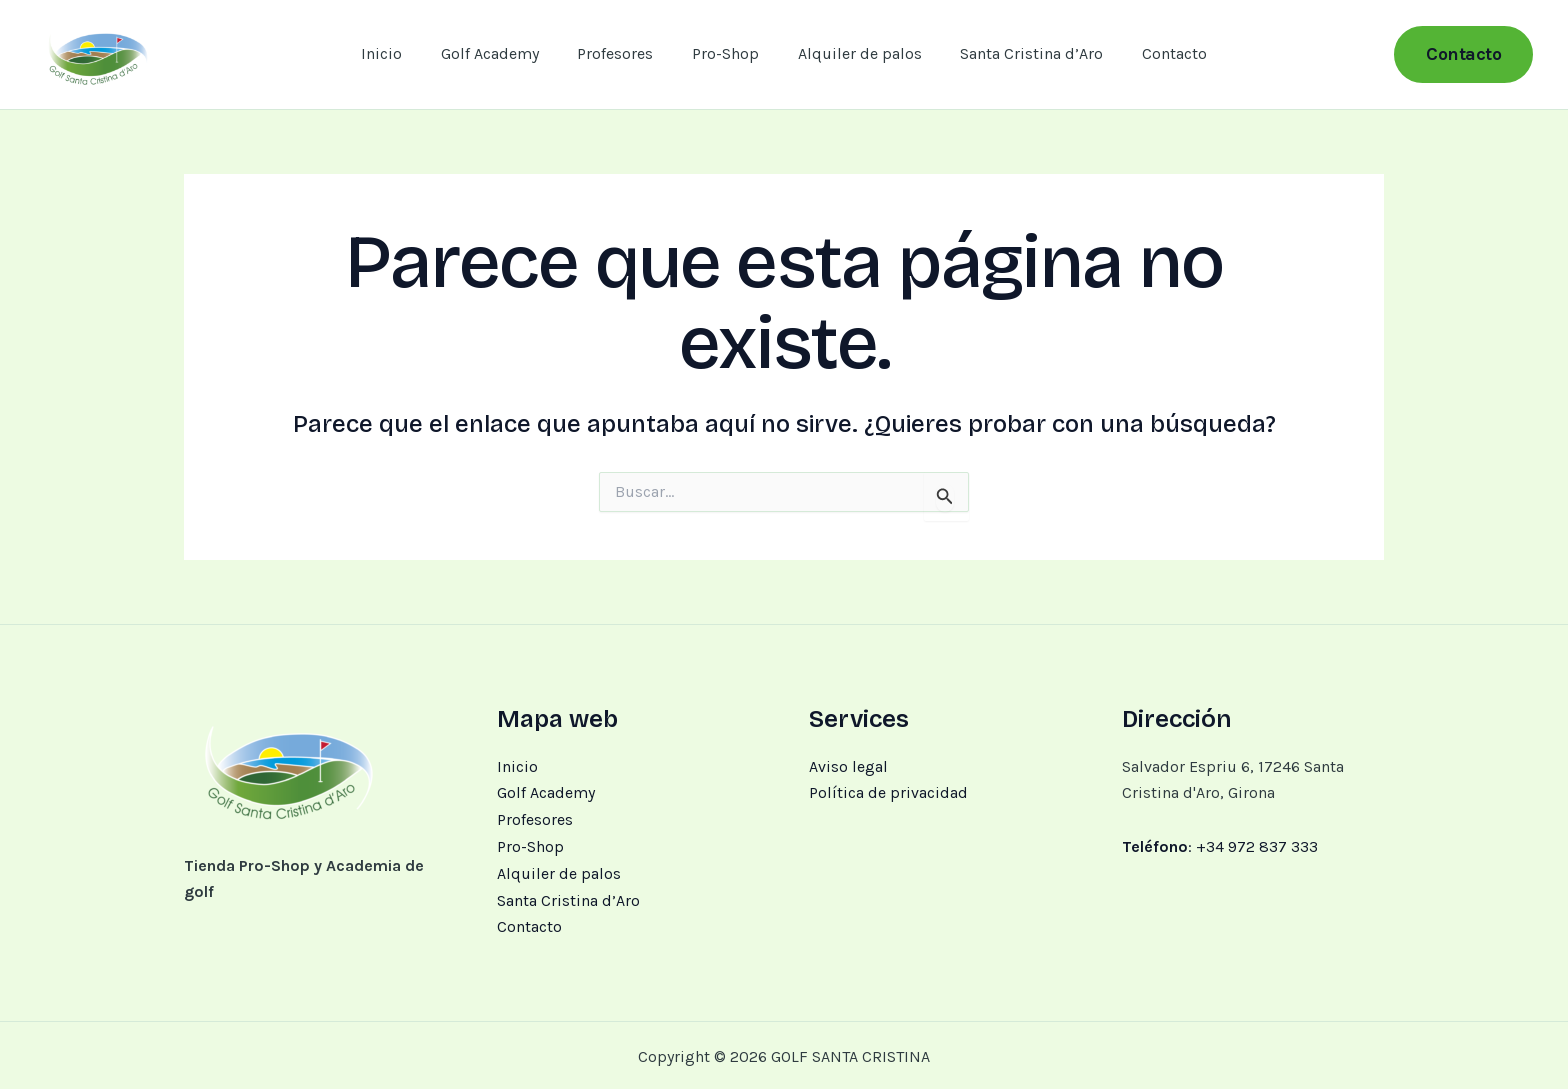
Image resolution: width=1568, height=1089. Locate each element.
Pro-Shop (725, 53)
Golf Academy (503, 53)
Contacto (1154, 53)
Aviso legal (848, 766)
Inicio (401, 53)
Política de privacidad (888, 792)
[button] (1463, 54)
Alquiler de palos (853, 53)
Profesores (622, 53)
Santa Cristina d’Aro (1018, 53)
